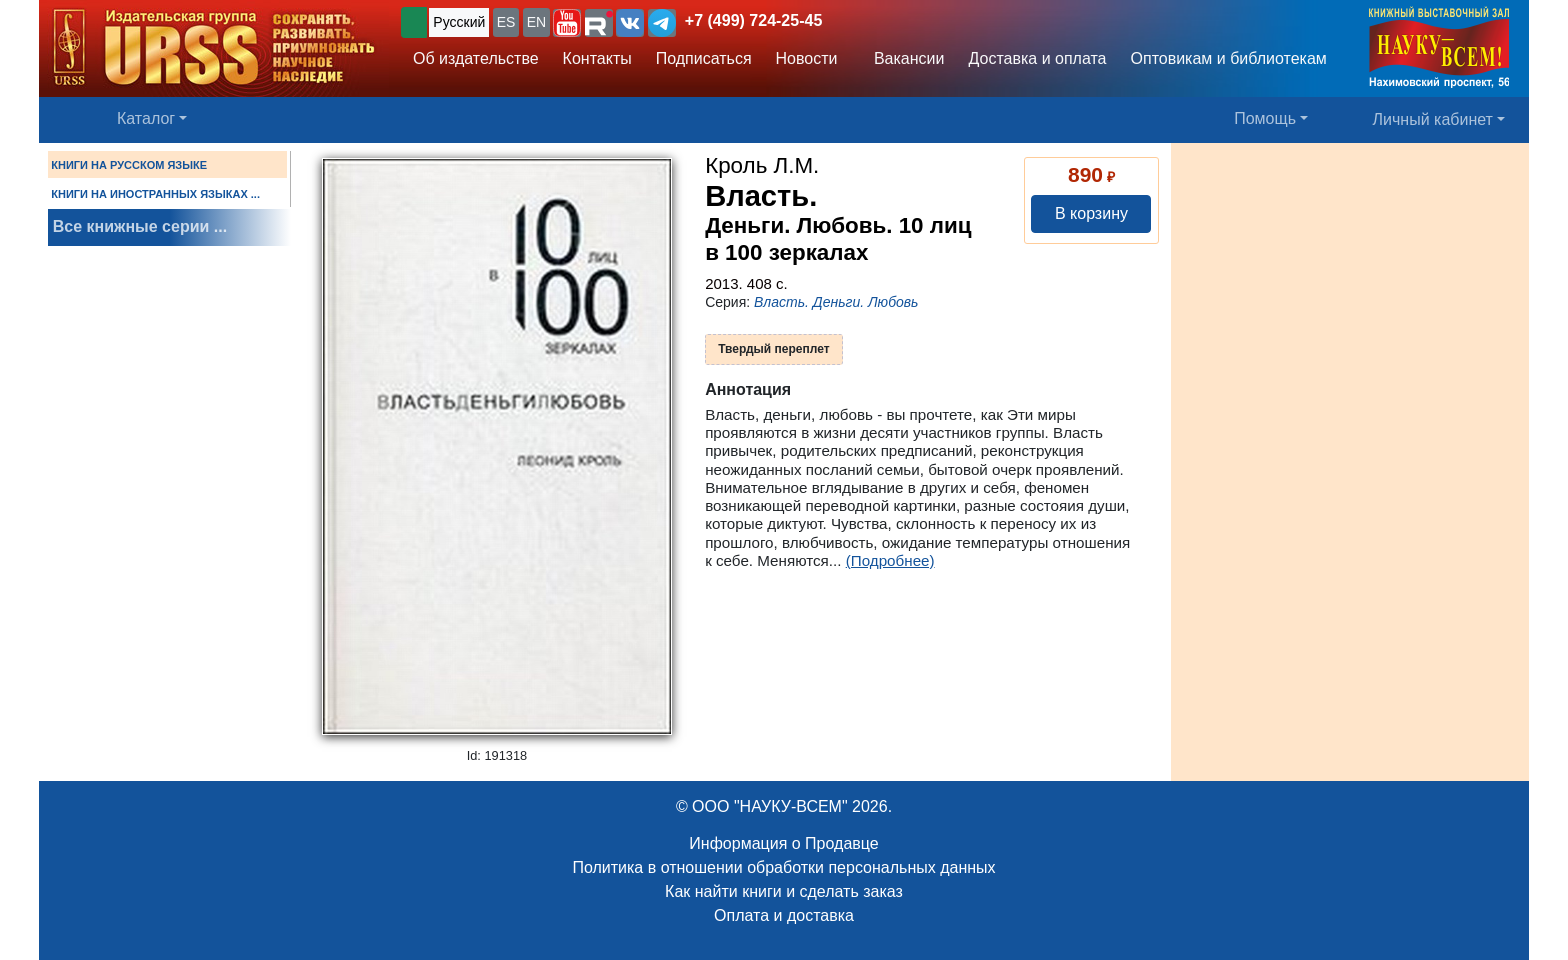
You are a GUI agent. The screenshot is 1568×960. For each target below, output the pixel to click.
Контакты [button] (597, 58)
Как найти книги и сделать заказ (784, 891)
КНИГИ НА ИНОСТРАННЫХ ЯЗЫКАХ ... (155, 194)
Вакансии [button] (903, 58)
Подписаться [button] (704, 58)
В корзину (1091, 213)
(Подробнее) (890, 560)
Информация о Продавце (783, 843)
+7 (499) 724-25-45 (753, 20)
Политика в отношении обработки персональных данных (783, 867)
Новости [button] (807, 58)
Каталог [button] (146, 118)
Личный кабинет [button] (1433, 119)
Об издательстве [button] (476, 58)
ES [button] (506, 22)
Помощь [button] (1265, 118)
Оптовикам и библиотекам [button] (1229, 58)
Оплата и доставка (784, 915)
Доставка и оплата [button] (1037, 58)
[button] (567, 23)
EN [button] (536, 22)
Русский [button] (459, 22)
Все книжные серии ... (140, 226)
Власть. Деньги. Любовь (836, 302)
